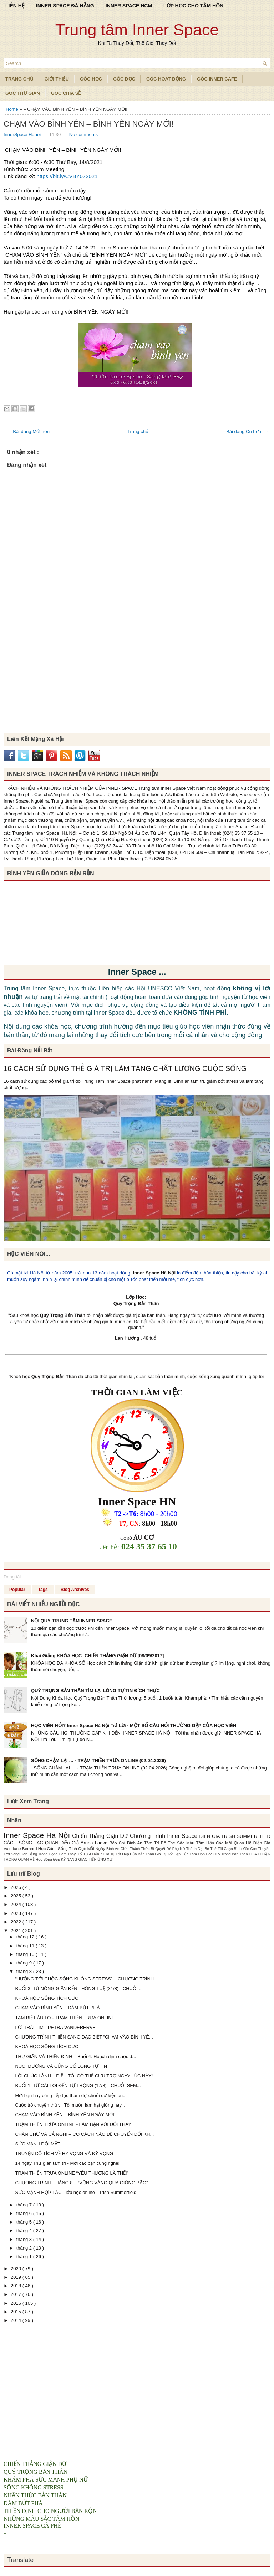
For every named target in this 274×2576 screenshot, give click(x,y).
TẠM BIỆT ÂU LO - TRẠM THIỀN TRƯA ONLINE (65, 2017)
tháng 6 (24, 2213)
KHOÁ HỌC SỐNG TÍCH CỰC (46, 1998)
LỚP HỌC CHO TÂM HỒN (193, 6)
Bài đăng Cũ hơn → (247, 431)
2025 (16, 1895)
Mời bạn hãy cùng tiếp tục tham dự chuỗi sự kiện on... (70, 2095)
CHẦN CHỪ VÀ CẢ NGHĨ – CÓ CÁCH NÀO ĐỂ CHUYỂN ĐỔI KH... (84, 2134)
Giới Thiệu (57, 79)
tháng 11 (26, 1945)
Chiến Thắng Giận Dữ (101, 1836)
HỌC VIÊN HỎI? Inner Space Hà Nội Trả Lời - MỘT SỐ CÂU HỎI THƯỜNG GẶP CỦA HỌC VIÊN (133, 1725)
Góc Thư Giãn (22, 93)
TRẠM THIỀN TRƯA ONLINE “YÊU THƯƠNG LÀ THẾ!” (71, 2173)
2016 (16, 2303)
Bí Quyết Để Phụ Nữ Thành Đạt (177, 1849)
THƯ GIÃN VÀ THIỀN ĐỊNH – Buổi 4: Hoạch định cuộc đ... (75, 2056)
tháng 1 (24, 2256)
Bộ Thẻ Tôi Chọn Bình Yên (227, 1849)
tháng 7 (24, 2204)
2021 (16, 1930)
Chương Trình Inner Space (164, 1836)
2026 (16, 1887)
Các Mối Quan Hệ (234, 1842)
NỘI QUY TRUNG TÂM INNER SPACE (71, 1620)
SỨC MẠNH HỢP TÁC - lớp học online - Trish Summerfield (75, 2192)
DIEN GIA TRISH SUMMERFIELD (234, 1836)
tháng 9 (24, 1963)
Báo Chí (118, 1842)
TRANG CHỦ (19, 79)
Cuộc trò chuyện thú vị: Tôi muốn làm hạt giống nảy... (70, 2105)
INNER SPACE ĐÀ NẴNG (65, 6)
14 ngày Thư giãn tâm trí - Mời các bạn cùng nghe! (67, 2163)
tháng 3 (24, 2239)
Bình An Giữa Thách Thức (128, 1849)
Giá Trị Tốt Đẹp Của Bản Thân (129, 1854)
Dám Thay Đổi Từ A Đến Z (81, 1854)
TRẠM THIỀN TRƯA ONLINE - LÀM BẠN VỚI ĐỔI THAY (73, 2124)
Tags (43, 1589)
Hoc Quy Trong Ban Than (227, 1854)
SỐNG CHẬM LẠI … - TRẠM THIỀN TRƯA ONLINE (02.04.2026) (98, 1760)
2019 (16, 2277)
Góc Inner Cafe (217, 79)
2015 (16, 2311)
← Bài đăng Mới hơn (28, 431)
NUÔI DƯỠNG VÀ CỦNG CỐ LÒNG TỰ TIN (61, 2066)
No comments (83, 134)
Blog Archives (75, 1589)
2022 (16, 1922)
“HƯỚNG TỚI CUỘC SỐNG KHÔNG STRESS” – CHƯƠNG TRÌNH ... (87, 1979)
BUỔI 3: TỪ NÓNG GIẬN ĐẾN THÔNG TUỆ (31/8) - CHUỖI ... (79, 1988)
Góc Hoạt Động (166, 79)
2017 (16, 2294)
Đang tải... (14, 1577)
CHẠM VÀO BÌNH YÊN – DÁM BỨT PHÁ (57, 2007)
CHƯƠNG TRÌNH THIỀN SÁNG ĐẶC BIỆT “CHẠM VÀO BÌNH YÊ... (84, 2037)
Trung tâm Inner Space (137, 30)
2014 (16, 2320)
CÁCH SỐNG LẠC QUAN (32, 1842)
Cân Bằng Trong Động (40, 1854)
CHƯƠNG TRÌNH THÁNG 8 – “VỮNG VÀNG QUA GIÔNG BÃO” (81, 2182)
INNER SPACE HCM (129, 6)
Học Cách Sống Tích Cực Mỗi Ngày (72, 1848)
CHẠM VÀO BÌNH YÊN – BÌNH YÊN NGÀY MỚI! (88, 124)
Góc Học (91, 79)
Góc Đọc (124, 79)
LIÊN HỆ (15, 6)
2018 (16, 2285)
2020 (16, 2268)
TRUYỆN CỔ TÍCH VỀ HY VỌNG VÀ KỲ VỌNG (64, 2153)
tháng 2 (24, 2248)
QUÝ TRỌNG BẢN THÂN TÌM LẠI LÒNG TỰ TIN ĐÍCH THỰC (95, 1690)
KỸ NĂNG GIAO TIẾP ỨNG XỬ (86, 1859)
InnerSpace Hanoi (23, 134)
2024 (16, 1904)
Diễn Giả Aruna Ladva (85, 1842)
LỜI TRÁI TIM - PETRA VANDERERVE (55, 2027)
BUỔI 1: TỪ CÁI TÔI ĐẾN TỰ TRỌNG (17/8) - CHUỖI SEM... (78, 2085)
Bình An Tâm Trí (144, 1842)
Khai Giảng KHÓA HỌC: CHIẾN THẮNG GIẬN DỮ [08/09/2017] (97, 1655)
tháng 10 (26, 1954)
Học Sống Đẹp (48, 1859)
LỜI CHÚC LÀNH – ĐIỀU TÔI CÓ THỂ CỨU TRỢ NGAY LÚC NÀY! (84, 2075)
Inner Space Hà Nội (154, 1273)
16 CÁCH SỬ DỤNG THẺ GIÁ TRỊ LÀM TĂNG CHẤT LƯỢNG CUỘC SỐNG (125, 1068)
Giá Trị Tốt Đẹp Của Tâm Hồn (180, 1854)
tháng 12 (26, 1936)
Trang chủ (137, 431)
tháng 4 (24, 2230)
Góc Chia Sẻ (66, 93)
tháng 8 (24, 1971)
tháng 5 (24, 2222)
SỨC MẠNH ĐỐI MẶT (37, 2144)
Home (12, 109)
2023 (16, 1913)
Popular (17, 1589)
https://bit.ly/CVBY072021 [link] (67, 176)
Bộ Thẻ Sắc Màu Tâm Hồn (188, 1842)
